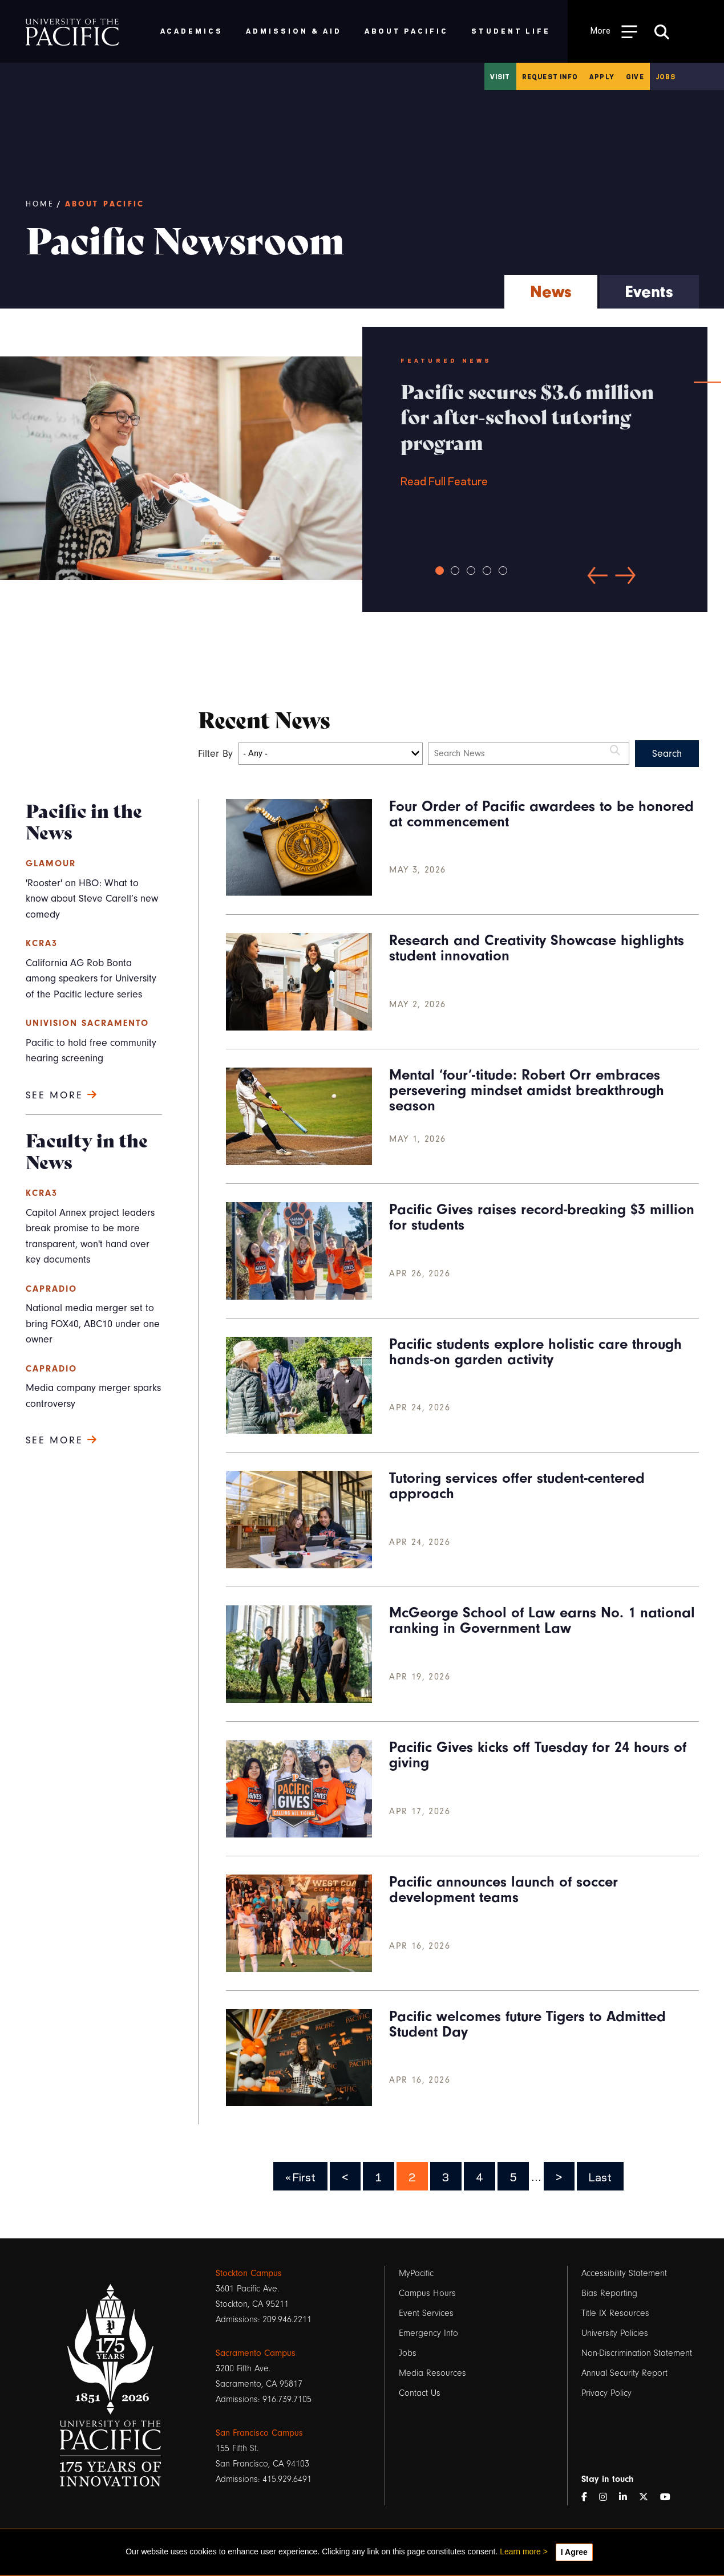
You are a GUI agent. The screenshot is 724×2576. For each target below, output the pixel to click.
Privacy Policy (606, 2393)
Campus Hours (427, 2293)
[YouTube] (669, 2497)
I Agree (574, 2552)
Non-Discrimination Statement (636, 2353)
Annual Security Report (624, 2373)
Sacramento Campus (256, 2353)
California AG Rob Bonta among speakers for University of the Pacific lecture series (91, 978)
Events (649, 292)
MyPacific (416, 2273)
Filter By (215, 754)
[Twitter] (648, 2497)
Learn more (520, 2551)
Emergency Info (428, 2333)
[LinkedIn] (627, 2497)
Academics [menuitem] (192, 30)
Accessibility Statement (624, 2273)
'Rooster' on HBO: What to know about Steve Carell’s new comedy (92, 898)
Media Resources (432, 2373)
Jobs (666, 76)
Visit (500, 76)
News (551, 292)
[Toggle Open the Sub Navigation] (613, 31)
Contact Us (419, 2393)
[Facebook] (588, 2497)
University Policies (614, 2333)
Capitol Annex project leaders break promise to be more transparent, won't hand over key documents (90, 1236)
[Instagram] (607, 2497)
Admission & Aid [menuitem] (293, 30)
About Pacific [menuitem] (406, 30)
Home (40, 204)
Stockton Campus (249, 2273)
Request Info (550, 76)
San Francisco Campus (259, 2433)
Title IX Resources (615, 2313)
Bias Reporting (609, 2293)
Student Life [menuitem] (511, 30)
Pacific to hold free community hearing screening (91, 1051)
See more (62, 1095)
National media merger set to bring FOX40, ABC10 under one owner (93, 1323)
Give (635, 76)
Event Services (426, 2313)
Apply (601, 76)
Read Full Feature (535, 433)
